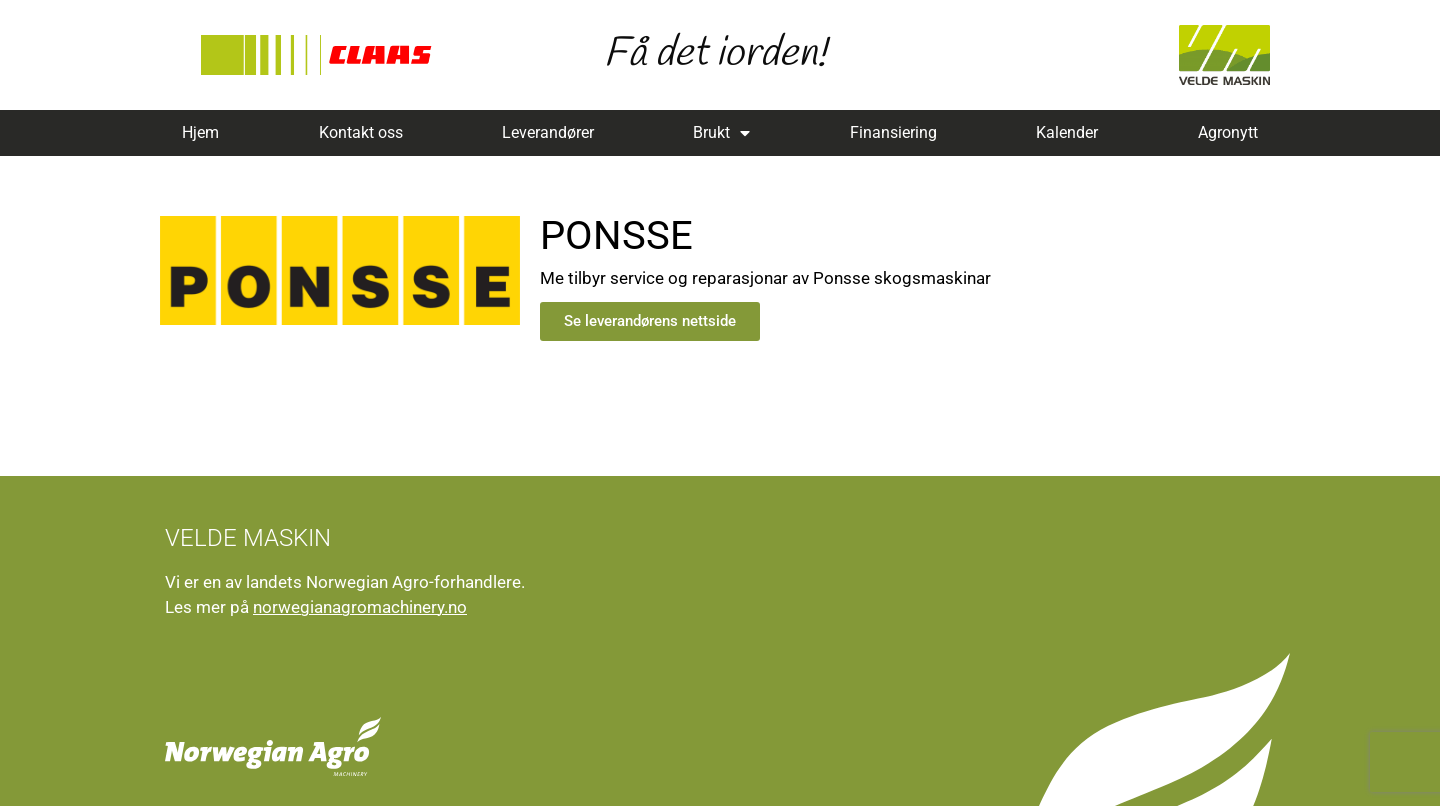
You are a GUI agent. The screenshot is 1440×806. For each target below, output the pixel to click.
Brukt (721, 133)
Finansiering (893, 132)
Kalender (1067, 132)
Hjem (200, 132)
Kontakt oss (361, 132)
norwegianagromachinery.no (360, 607)
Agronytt (1228, 132)
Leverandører (548, 132)
